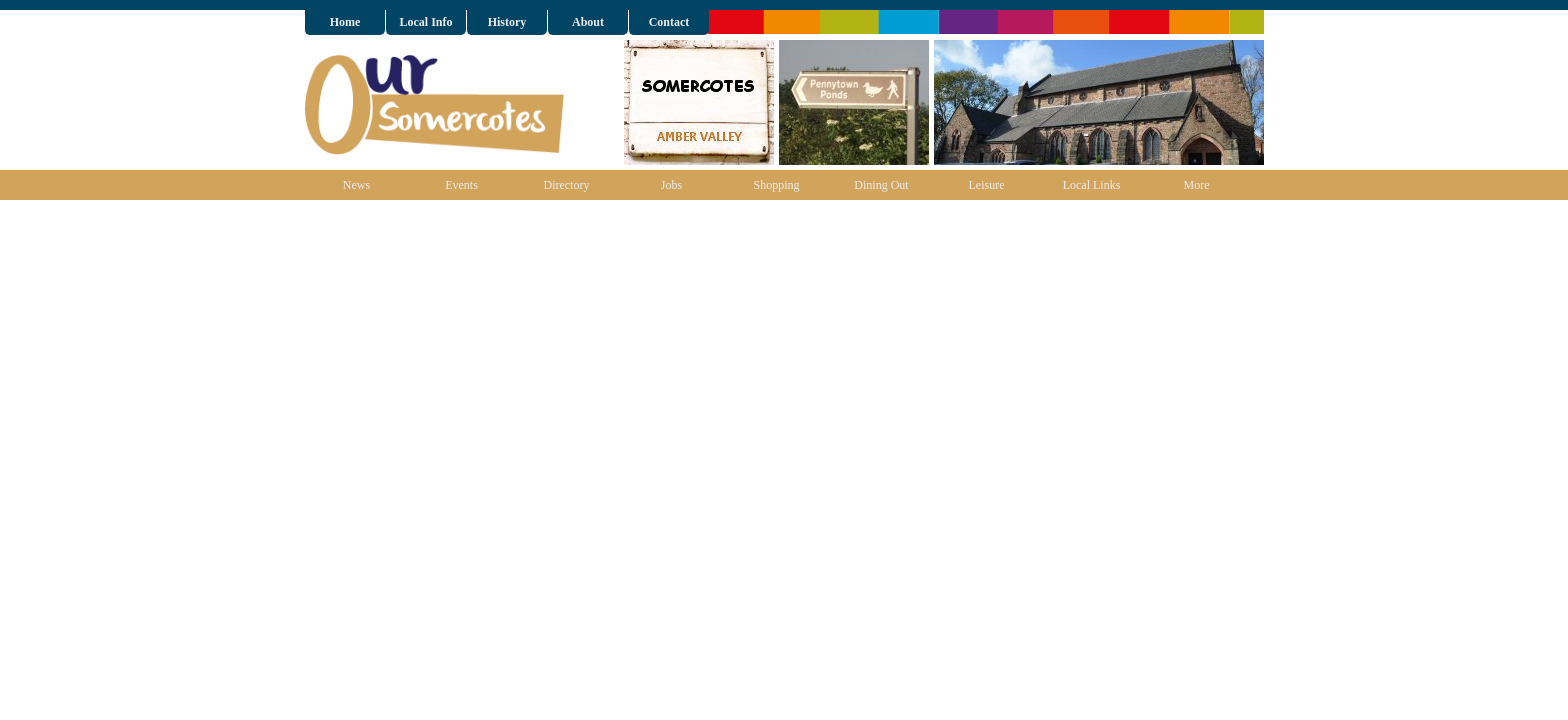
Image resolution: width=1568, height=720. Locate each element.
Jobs (671, 185)
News (356, 185)
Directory (567, 185)
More (1197, 185)
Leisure (987, 185)
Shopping (776, 185)
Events (461, 185)
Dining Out (881, 185)
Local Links (1092, 185)
